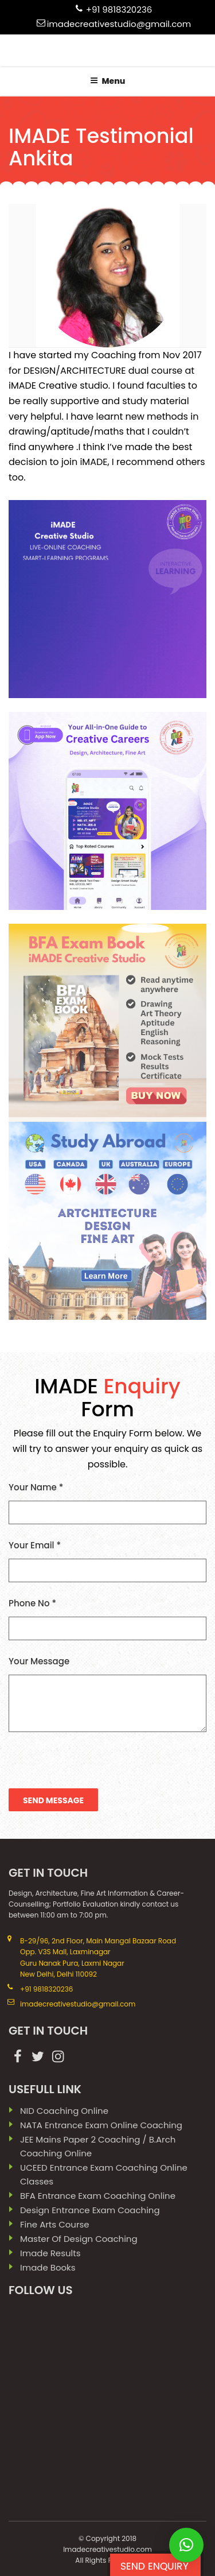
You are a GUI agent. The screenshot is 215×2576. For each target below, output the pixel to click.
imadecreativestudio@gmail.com (119, 24)
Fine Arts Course (54, 2224)
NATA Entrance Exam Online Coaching (101, 2125)
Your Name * (107, 1502)
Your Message (107, 1693)
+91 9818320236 (119, 9)
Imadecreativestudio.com (107, 2549)
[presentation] (96, 1763)
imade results (50, 2253)
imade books (48, 2267)
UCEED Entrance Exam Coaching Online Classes (103, 2174)
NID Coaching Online (64, 2111)
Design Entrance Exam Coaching (90, 2210)
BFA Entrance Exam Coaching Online (97, 2196)
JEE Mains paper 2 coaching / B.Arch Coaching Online (97, 2146)
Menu (108, 81)
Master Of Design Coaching (79, 2239)
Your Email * (107, 1560)
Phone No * (107, 1618)
